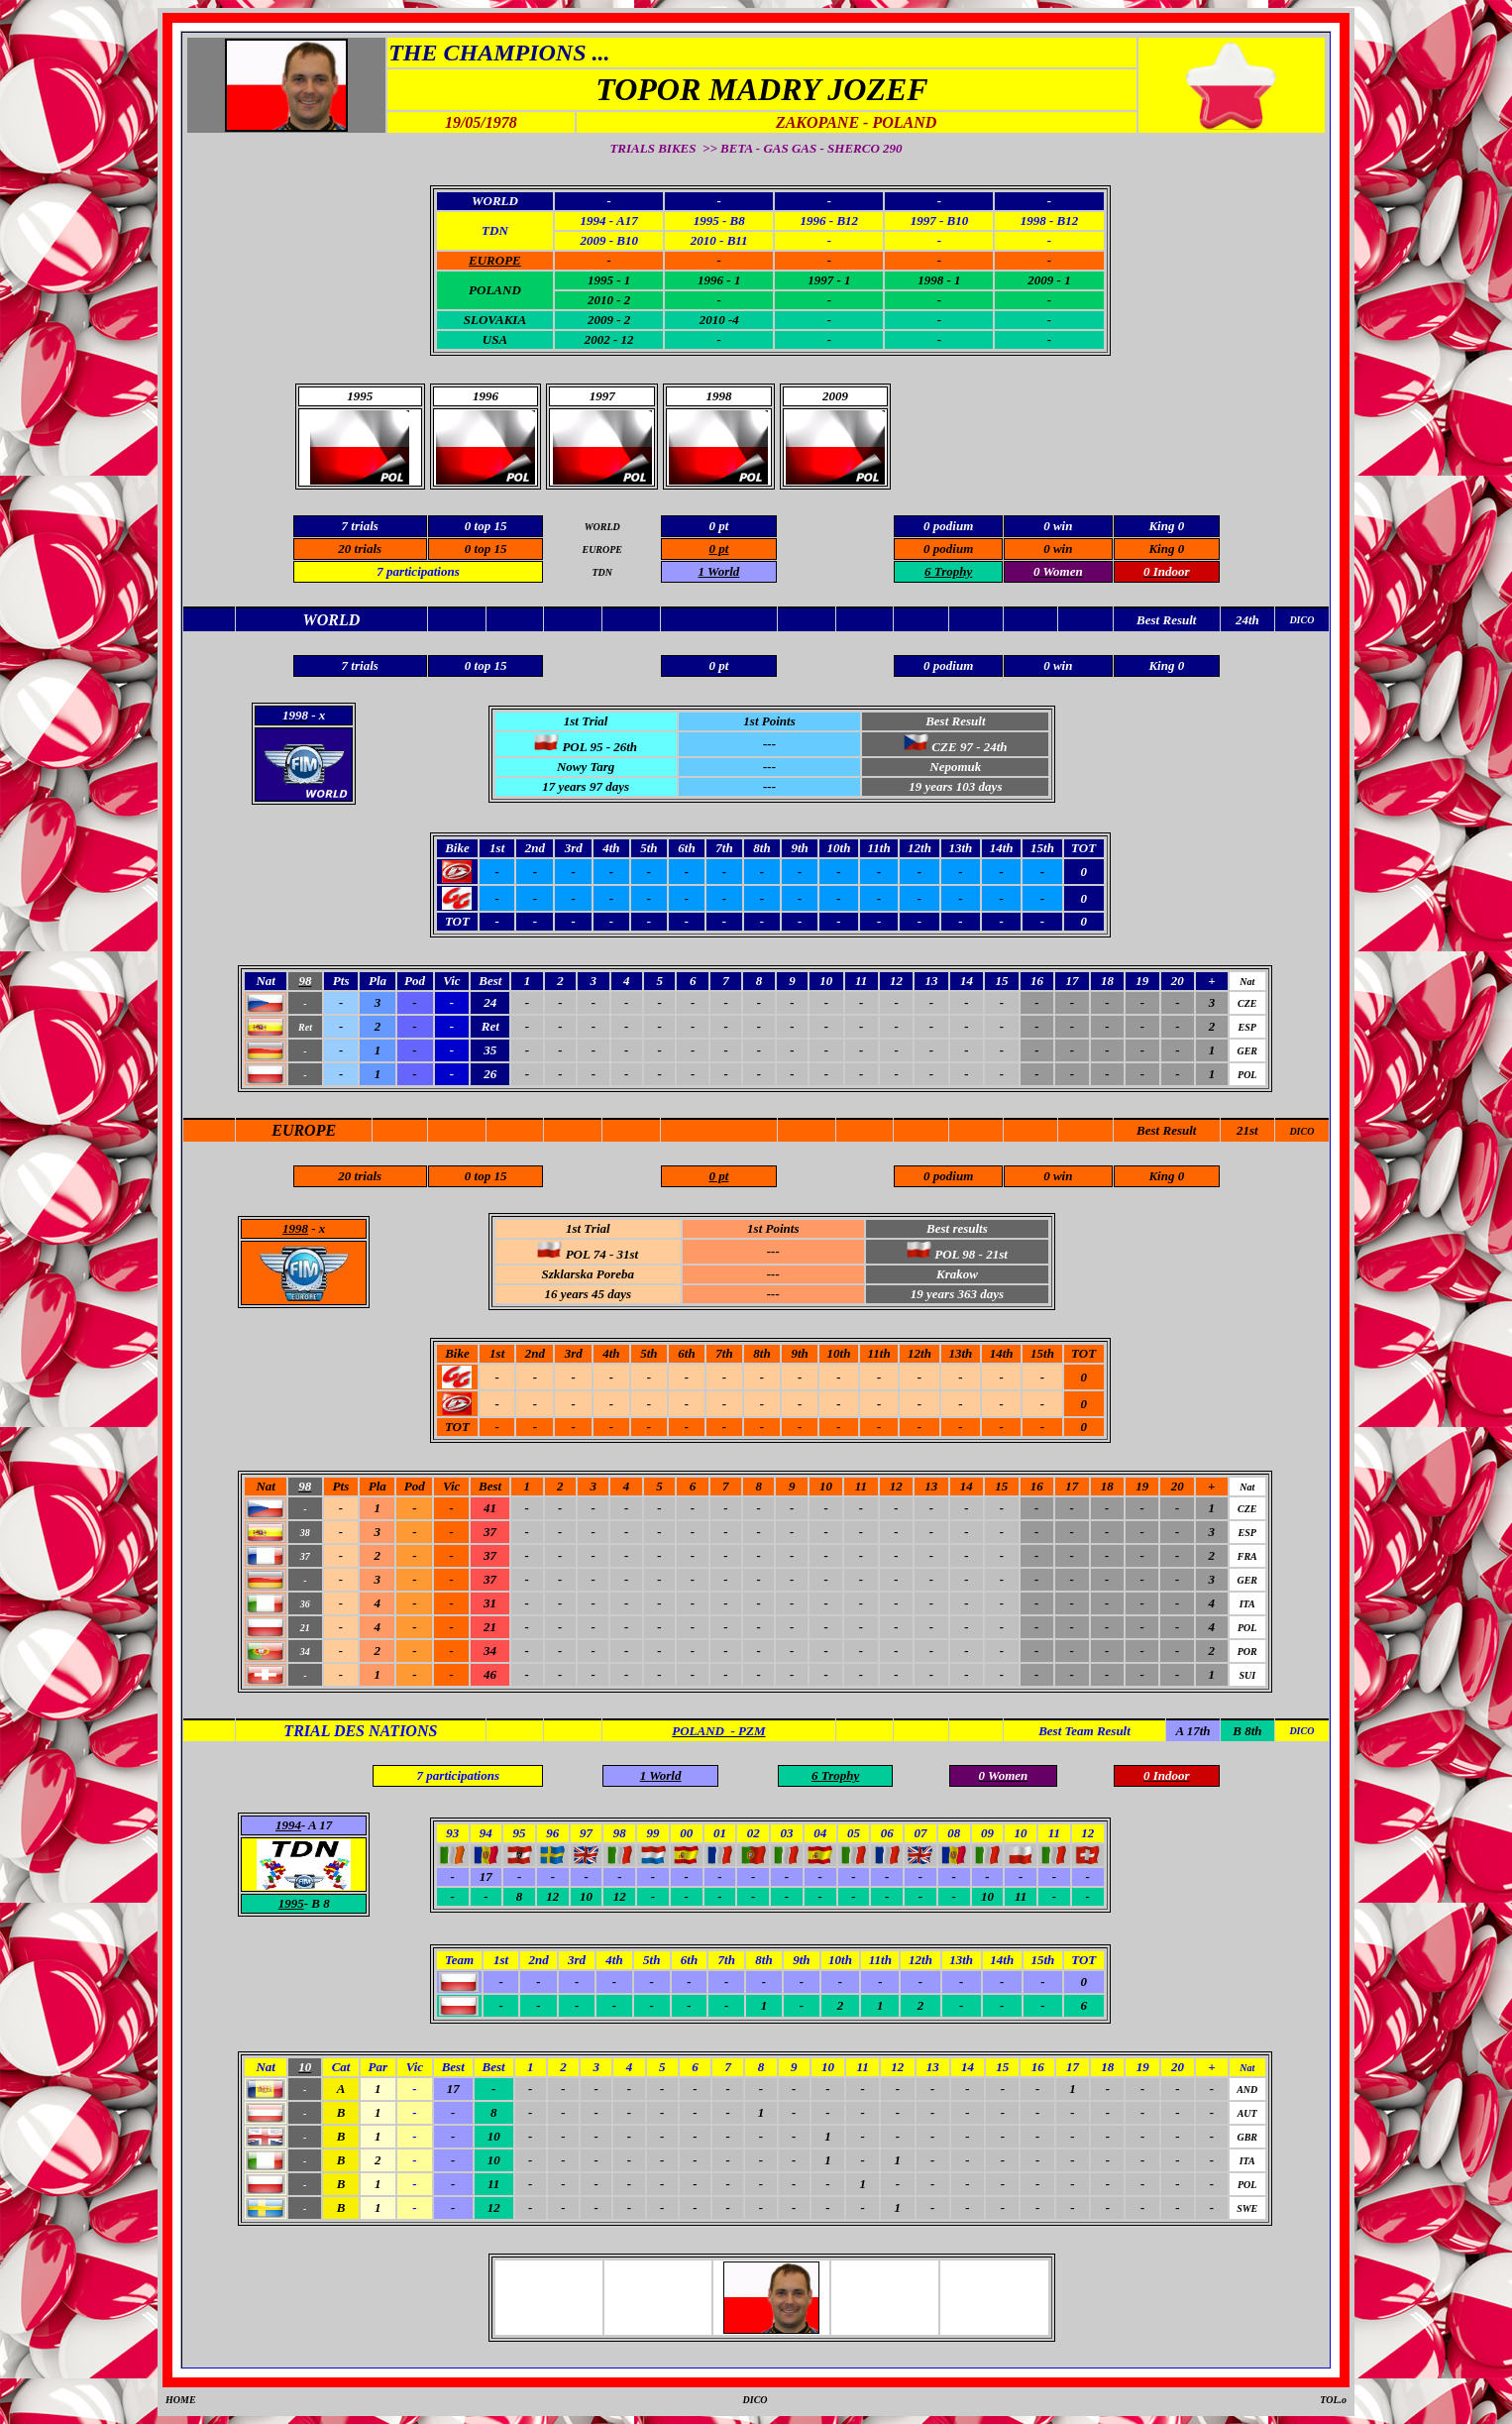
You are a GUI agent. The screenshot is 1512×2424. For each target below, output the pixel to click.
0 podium (948, 548)
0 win (1057, 548)
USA (495, 339)
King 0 (1166, 548)
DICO (1301, 1131)
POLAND (495, 289)
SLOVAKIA (495, 319)
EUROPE (303, 1130)
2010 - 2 (609, 299)
